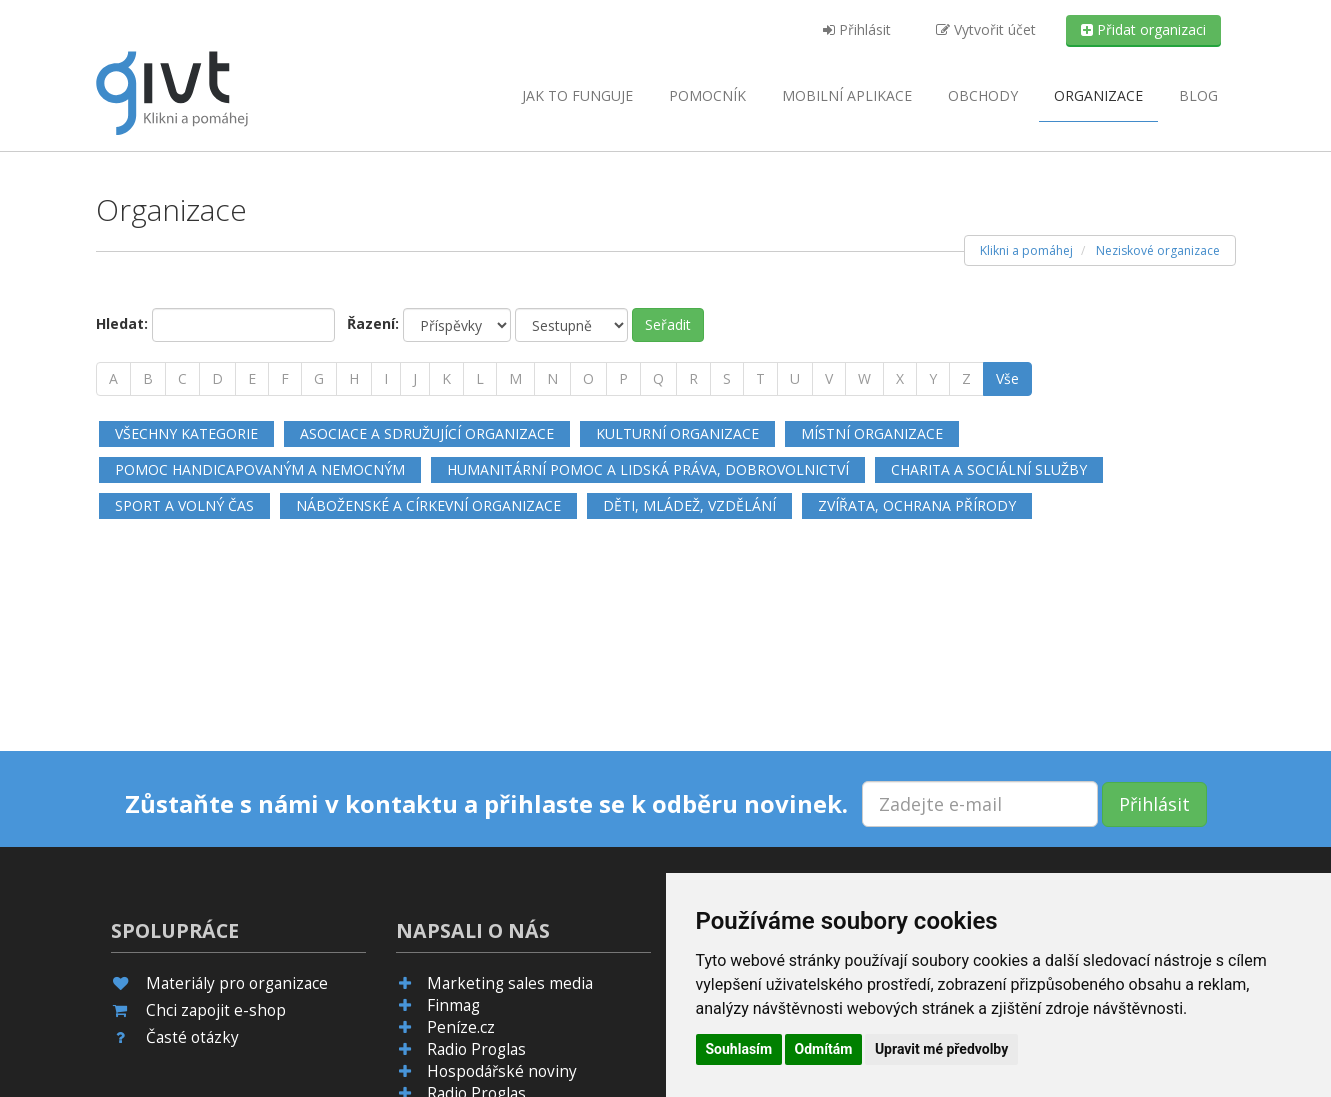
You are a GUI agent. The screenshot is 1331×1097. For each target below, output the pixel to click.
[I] (386, 379)
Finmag (453, 1005)
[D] (217, 379)
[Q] (658, 379)
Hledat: (122, 323)
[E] (252, 379)
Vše (1007, 378)
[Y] (933, 379)
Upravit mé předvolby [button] (941, 1049)
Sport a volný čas (184, 505)
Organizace (1098, 95)
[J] (415, 379)
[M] (515, 379)
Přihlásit (857, 29)
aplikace (847, 95)
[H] (354, 379)
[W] (864, 379)
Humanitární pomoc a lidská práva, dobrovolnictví (648, 469)
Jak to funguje (577, 95)
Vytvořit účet (986, 29)
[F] (285, 379)
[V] (829, 379)
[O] (588, 379)
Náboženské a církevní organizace (428, 505)
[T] (760, 379)
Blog (1198, 95)
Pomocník (707, 95)
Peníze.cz (461, 1027)
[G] (319, 379)
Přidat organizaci (1143, 29)
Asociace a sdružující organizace (427, 433)
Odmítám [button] (824, 1049)
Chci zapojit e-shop (216, 1010)
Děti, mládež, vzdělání (689, 505)
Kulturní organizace (677, 433)
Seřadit (668, 324)
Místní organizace (872, 433)
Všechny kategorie (186, 433)
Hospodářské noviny (502, 1071)
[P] (623, 379)
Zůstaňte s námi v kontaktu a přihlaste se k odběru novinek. (486, 804)
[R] (693, 379)
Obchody (983, 95)
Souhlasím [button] (739, 1049)
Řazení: (373, 323)
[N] (552, 379)
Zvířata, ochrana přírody (917, 505)
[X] (900, 379)
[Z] (966, 379)
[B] (148, 379)
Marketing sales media (510, 983)
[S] (727, 379)
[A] (113, 379)
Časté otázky (192, 1037)
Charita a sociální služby (989, 469)
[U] (795, 379)
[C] (182, 379)
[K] (446, 379)
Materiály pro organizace (237, 983)
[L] (480, 379)
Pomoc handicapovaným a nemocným (260, 469)
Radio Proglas (476, 1049)
